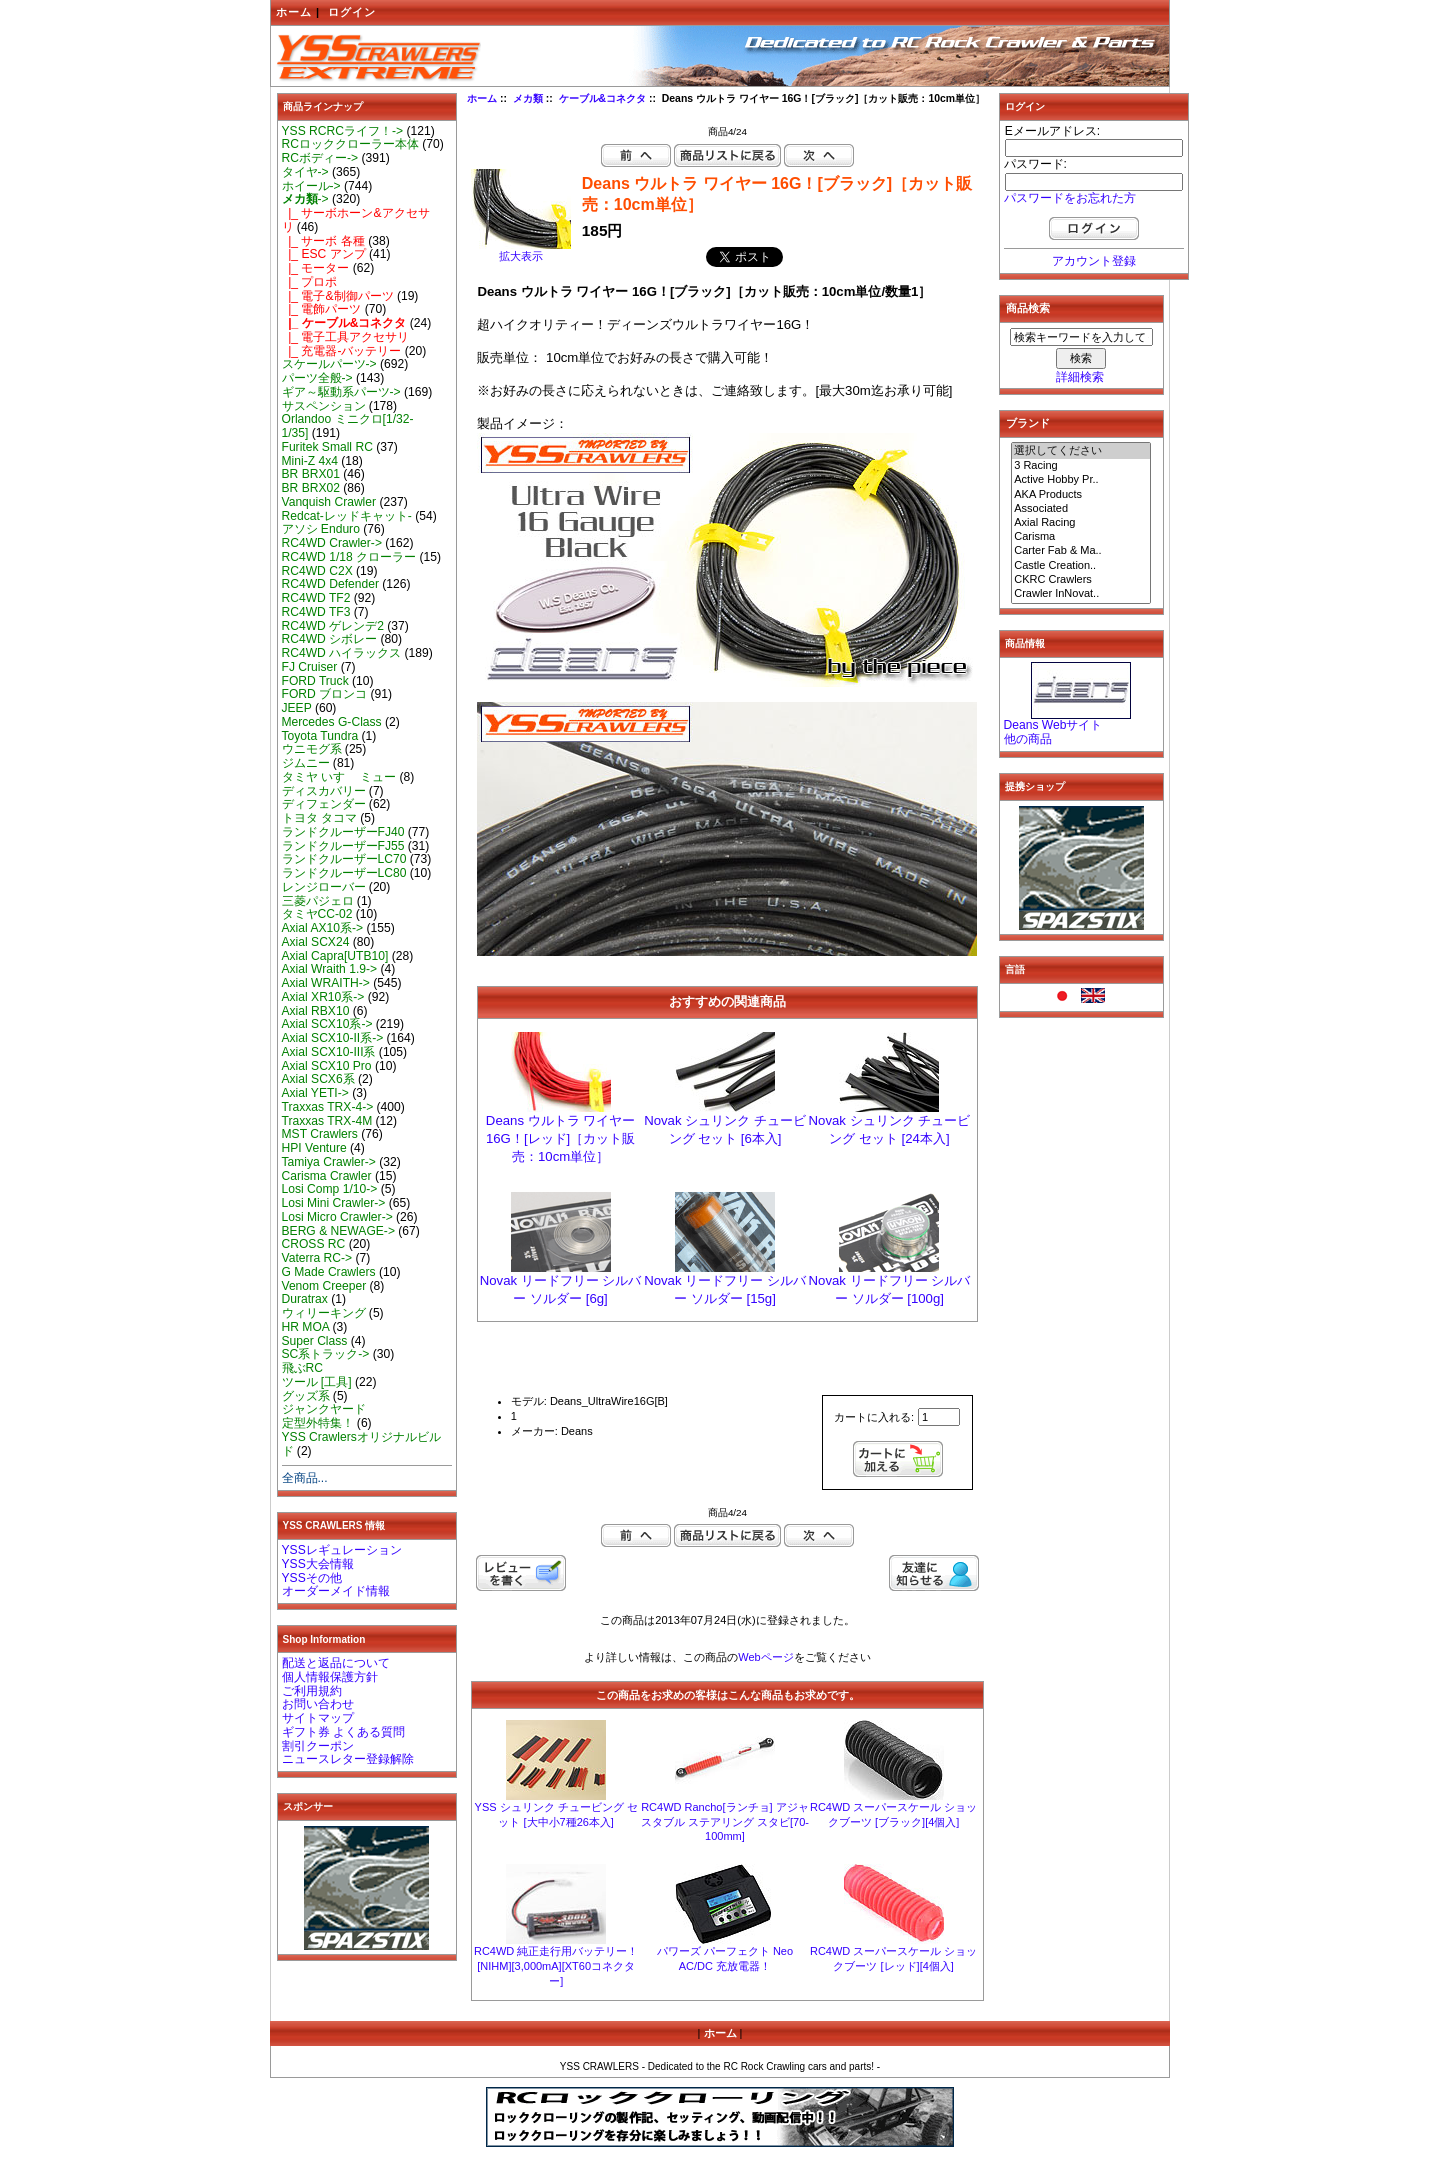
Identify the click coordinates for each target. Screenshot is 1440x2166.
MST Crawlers (320, 1134)
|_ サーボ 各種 (323, 241)
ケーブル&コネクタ (603, 98)
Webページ (765, 1657)
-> (305, 199)
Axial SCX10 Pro (327, 1066)
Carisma (1081, 537)
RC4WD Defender (330, 584)
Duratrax (305, 1299)
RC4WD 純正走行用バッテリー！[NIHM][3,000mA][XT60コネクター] (556, 1966)
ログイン (352, 12)
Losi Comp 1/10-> (330, 1189)
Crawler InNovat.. (1081, 594)
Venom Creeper (324, 1286)
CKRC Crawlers (1081, 580)
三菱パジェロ (318, 901)
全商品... (305, 1478)
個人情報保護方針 (330, 1677)
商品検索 (1028, 308)
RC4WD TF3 (316, 612)
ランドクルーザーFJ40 (343, 832)
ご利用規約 (312, 1691)
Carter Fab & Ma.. (1081, 551)
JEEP (297, 708)
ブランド (1028, 423)
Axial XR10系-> (323, 997)
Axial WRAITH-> (326, 983)
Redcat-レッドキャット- (347, 516)
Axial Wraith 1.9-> (330, 969)
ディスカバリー (324, 791)
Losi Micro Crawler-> (337, 1217)
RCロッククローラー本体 (350, 144)
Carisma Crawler (327, 1176)
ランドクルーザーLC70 (344, 859)
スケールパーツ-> (329, 364)
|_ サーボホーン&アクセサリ (356, 220)
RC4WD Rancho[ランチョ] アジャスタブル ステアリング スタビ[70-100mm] (725, 1821)
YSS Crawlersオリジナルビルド (361, 1444)
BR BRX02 (311, 488)
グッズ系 (306, 1396)
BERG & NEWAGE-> (338, 1231)
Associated (1081, 509)
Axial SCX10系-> (327, 1024)
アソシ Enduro (321, 529)
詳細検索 (1080, 377)
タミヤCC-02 (317, 914)
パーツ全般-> (317, 378)
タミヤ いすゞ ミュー (339, 777)
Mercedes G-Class (332, 722)
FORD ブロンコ (325, 694)
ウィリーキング (324, 1313)
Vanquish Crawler (329, 502)
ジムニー (306, 763)
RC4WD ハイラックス (342, 653)
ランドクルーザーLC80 (344, 873)
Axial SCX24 (316, 942)
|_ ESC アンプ (324, 254)
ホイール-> (311, 186)
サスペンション (324, 406)
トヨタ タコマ (319, 818)
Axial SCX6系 (318, 1079)
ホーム (294, 12)
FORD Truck (315, 681)
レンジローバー (324, 887)
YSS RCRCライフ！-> (343, 131)
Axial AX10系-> (323, 928)
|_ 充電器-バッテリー (342, 351)
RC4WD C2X (317, 571)
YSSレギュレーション (342, 1550)
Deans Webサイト (1053, 725)
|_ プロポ (310, 282)
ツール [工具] (317, 1382)
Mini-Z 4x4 (310, 461)
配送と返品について (336, 1663)
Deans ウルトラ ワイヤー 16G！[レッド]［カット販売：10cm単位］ (560, 1138)
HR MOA (306, 1327)
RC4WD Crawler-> (332, 543)
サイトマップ (318, 1718)
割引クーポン (318, 1746)
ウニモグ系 (312, 749)
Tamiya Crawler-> (329, 1162)
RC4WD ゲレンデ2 (333, 626)
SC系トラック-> (326, 1354)
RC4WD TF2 (316, 598)
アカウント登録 (1094, 261)
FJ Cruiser (310, 667)
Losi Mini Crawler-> (334, 1203)
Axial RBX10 (316, 1011)
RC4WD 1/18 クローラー (349, 557)
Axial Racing (1081, 523)
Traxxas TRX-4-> (328, 1107)
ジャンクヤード (324, 1409)
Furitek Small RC (327, 447)
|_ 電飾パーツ (322, 309)
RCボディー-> (320, 158)
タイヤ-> (305, 172)
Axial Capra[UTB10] (335, 956)
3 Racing (1081, 466)
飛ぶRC (302, 1368)
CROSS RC (314, 1244)
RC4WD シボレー (330, 639)
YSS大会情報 (318, 1564)
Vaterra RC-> (317, 1258)
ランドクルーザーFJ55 (343, 846)
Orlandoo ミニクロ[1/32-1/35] (348, 426)
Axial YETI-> (315, 1093)
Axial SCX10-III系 (329, 1052)
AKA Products (1081, 495)
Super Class (315, 1341)
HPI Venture (314, 1148)
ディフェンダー (324, 804)
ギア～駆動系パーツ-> (341, 392)
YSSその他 (312, 1578)
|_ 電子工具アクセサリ (346, 337)
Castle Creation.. (1081, 566)
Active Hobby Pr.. (1081, 480)
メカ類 (528, 98)
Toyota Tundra (320, 736)
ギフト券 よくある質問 (343, 1732)
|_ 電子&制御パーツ (338, 296)
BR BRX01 (311, 474)
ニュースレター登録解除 (348, 1759)
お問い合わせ (318, 1704)
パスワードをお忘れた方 (1070, 198)
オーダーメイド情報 (336, 1591)
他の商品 (1028, 739)
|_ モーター (316, 268)
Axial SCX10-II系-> (333, 1038)
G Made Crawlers (329, 1272)
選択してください (1081, 451)
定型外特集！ (318, 1423)
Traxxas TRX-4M (327, 1121)
